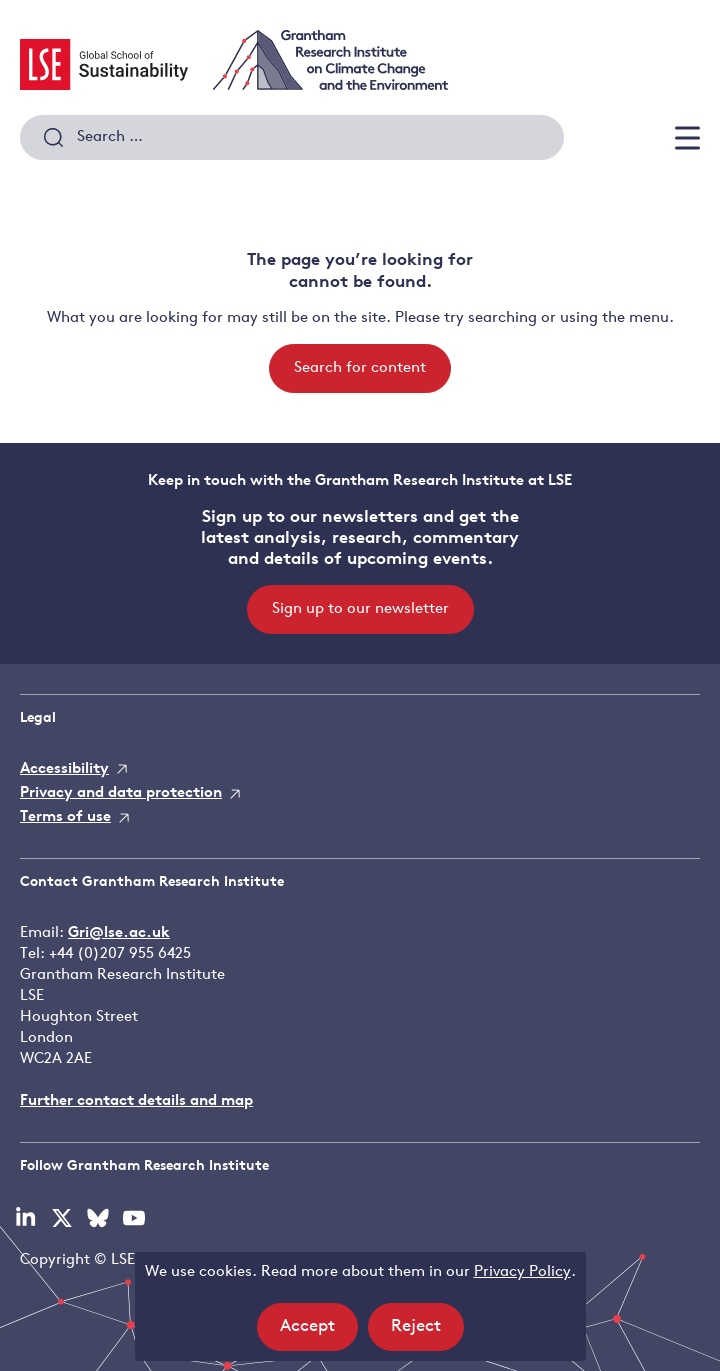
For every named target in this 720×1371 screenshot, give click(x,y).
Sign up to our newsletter (360, 609)
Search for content (360, 368)
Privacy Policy (522, 1272)
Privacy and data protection (121, 793)
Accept (319, 1332)
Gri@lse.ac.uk (119, 933)
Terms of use (65, 817)
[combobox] (292, 138)
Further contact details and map (136, 1101)
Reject (427, 1332)
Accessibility (64, 769)
